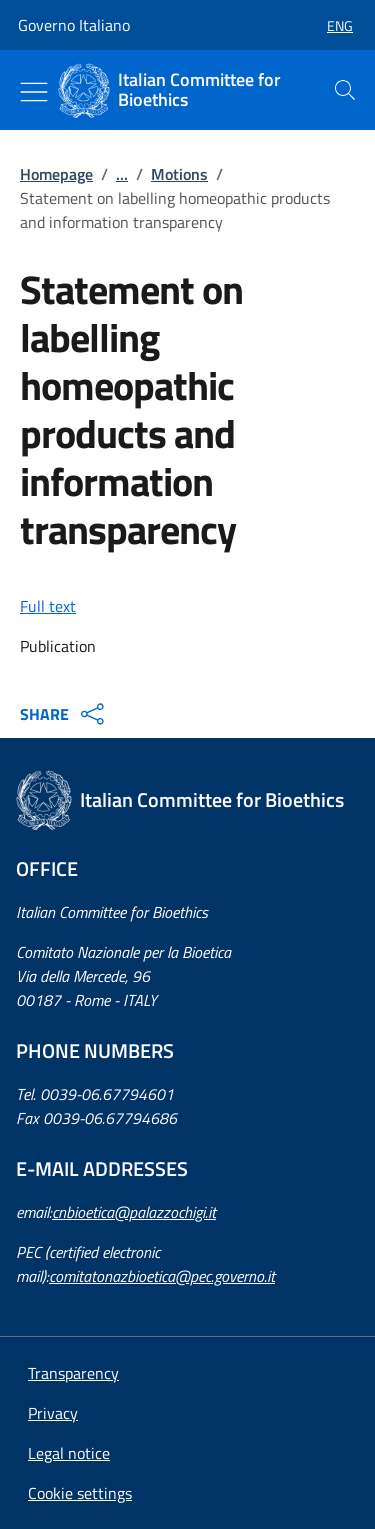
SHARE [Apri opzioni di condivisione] (64, 714)
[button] (332, 25)
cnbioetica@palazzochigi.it (134, 1212)
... (122, 174)
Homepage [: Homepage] (56, 174)
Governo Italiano (74, 25)
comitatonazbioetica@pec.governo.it (162, 1276)
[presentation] (345, 90)
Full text (48, 606)
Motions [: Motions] (179, 174)
